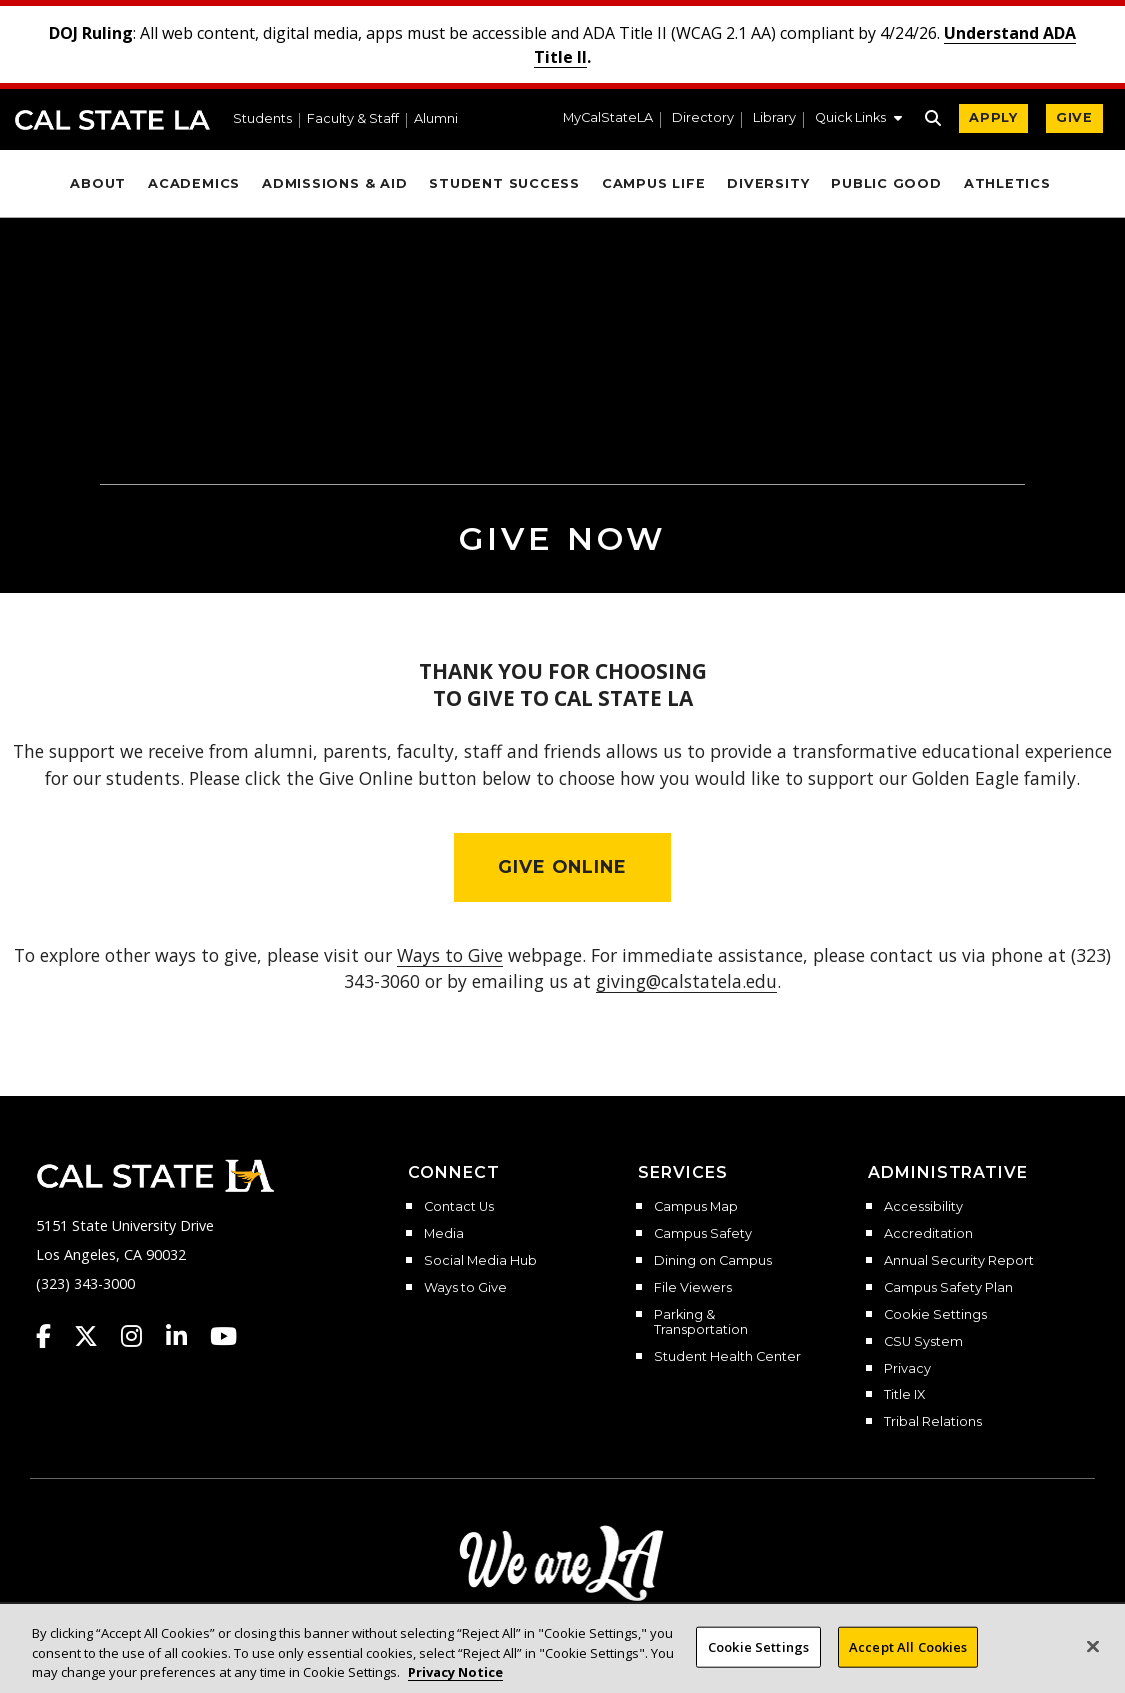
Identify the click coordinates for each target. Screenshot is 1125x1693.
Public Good (886, 183)
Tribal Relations (933, 1422)
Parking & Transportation (701, 1322)
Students (262, 119)
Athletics (1007, 183)
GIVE (1074, 117)
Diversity (768, 183)
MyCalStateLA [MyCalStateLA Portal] (608, 118)
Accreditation (928, 1234)
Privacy (907, 1369)
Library (774, 118)
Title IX (904, 1395)
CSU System (923, 1342)
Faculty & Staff (353, 119)
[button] (858, 120)
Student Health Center (727, 1357)
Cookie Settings (935, 1315)
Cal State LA (112, 120)
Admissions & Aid (334, 183)
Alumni (436, 119)
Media (444, 1234)
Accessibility (923, 1207)
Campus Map (696, 1207)
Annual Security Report (959, 1261)
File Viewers (693, 1288)
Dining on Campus (713, 1261)
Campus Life (653, 183)
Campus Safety (703, 1234)
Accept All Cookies (908, 1665)
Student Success (504, 183)
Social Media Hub (480, 1261)
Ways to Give (465, 1288)
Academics (194, 183)
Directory (703, 118)
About (98, 183)
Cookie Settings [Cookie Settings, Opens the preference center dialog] (758, 1665)
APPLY (993, 117)
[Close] (1093, 1664)
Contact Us (459, 1207)
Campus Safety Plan (948, 1288)
